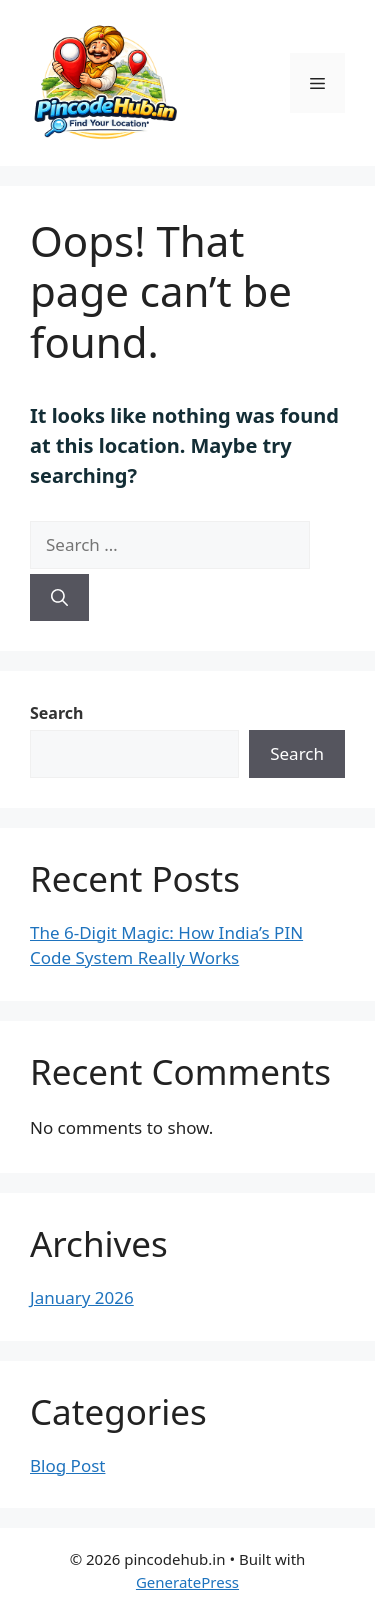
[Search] (59, 598)
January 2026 (82, 1297)
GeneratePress (187, 1582)
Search (56, 713)
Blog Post (67, 1465)
